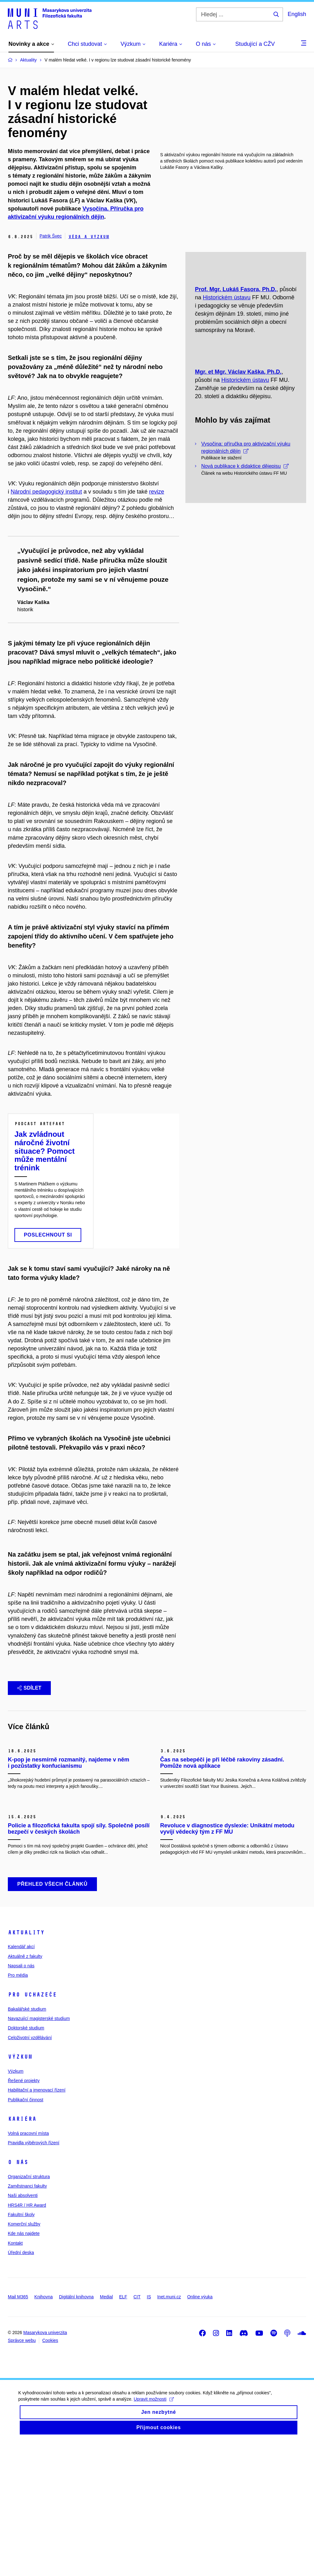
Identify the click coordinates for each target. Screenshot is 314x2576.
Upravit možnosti (154, 2539)
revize (156, 492)
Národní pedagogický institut (46, 492)
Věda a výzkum (88, 236)
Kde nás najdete (24, 2367)
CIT (137, 2430)
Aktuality (26, 2065)
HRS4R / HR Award (27, 2338)
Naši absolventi (23, 2329)
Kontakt (15, 2376)
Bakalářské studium (27, 2142)
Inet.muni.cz (169, 2430)
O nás (18, 2295)
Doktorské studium (26, 2161)
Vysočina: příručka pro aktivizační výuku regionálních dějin (245, 525)
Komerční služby (24, 2357)
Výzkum (20, 2190)
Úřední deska (21, 2386)
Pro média (18, 2108)
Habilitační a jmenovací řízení (37, 2223)
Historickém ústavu (226, 337)
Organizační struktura (29, 2310)
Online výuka (200, 2430)
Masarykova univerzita (45, 2466)
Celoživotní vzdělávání (30, 2170)
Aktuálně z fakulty (25, 2089)
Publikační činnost (25, 2233)
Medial (106, 2430)
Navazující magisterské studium (39, 2152)
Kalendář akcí (21, 2080)
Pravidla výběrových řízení (33, 2276)
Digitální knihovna (76, 2430)
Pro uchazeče (32, 2128)
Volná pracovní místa (28, 2266)
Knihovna (44, 2430)
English (297, 14)
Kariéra (22, 2252)
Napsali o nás (21, 2099)
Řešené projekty (24, 2214)
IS (149, 2430)
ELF (123, 2430)
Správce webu (22, 2474)
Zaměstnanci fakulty (27, 2319)
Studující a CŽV (255, 44)
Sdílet (29, 1688)
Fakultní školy (21, 2348)
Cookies (50, 2474)
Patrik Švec (51, 235)
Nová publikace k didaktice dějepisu (244, 544)
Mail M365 (18, 2430)
